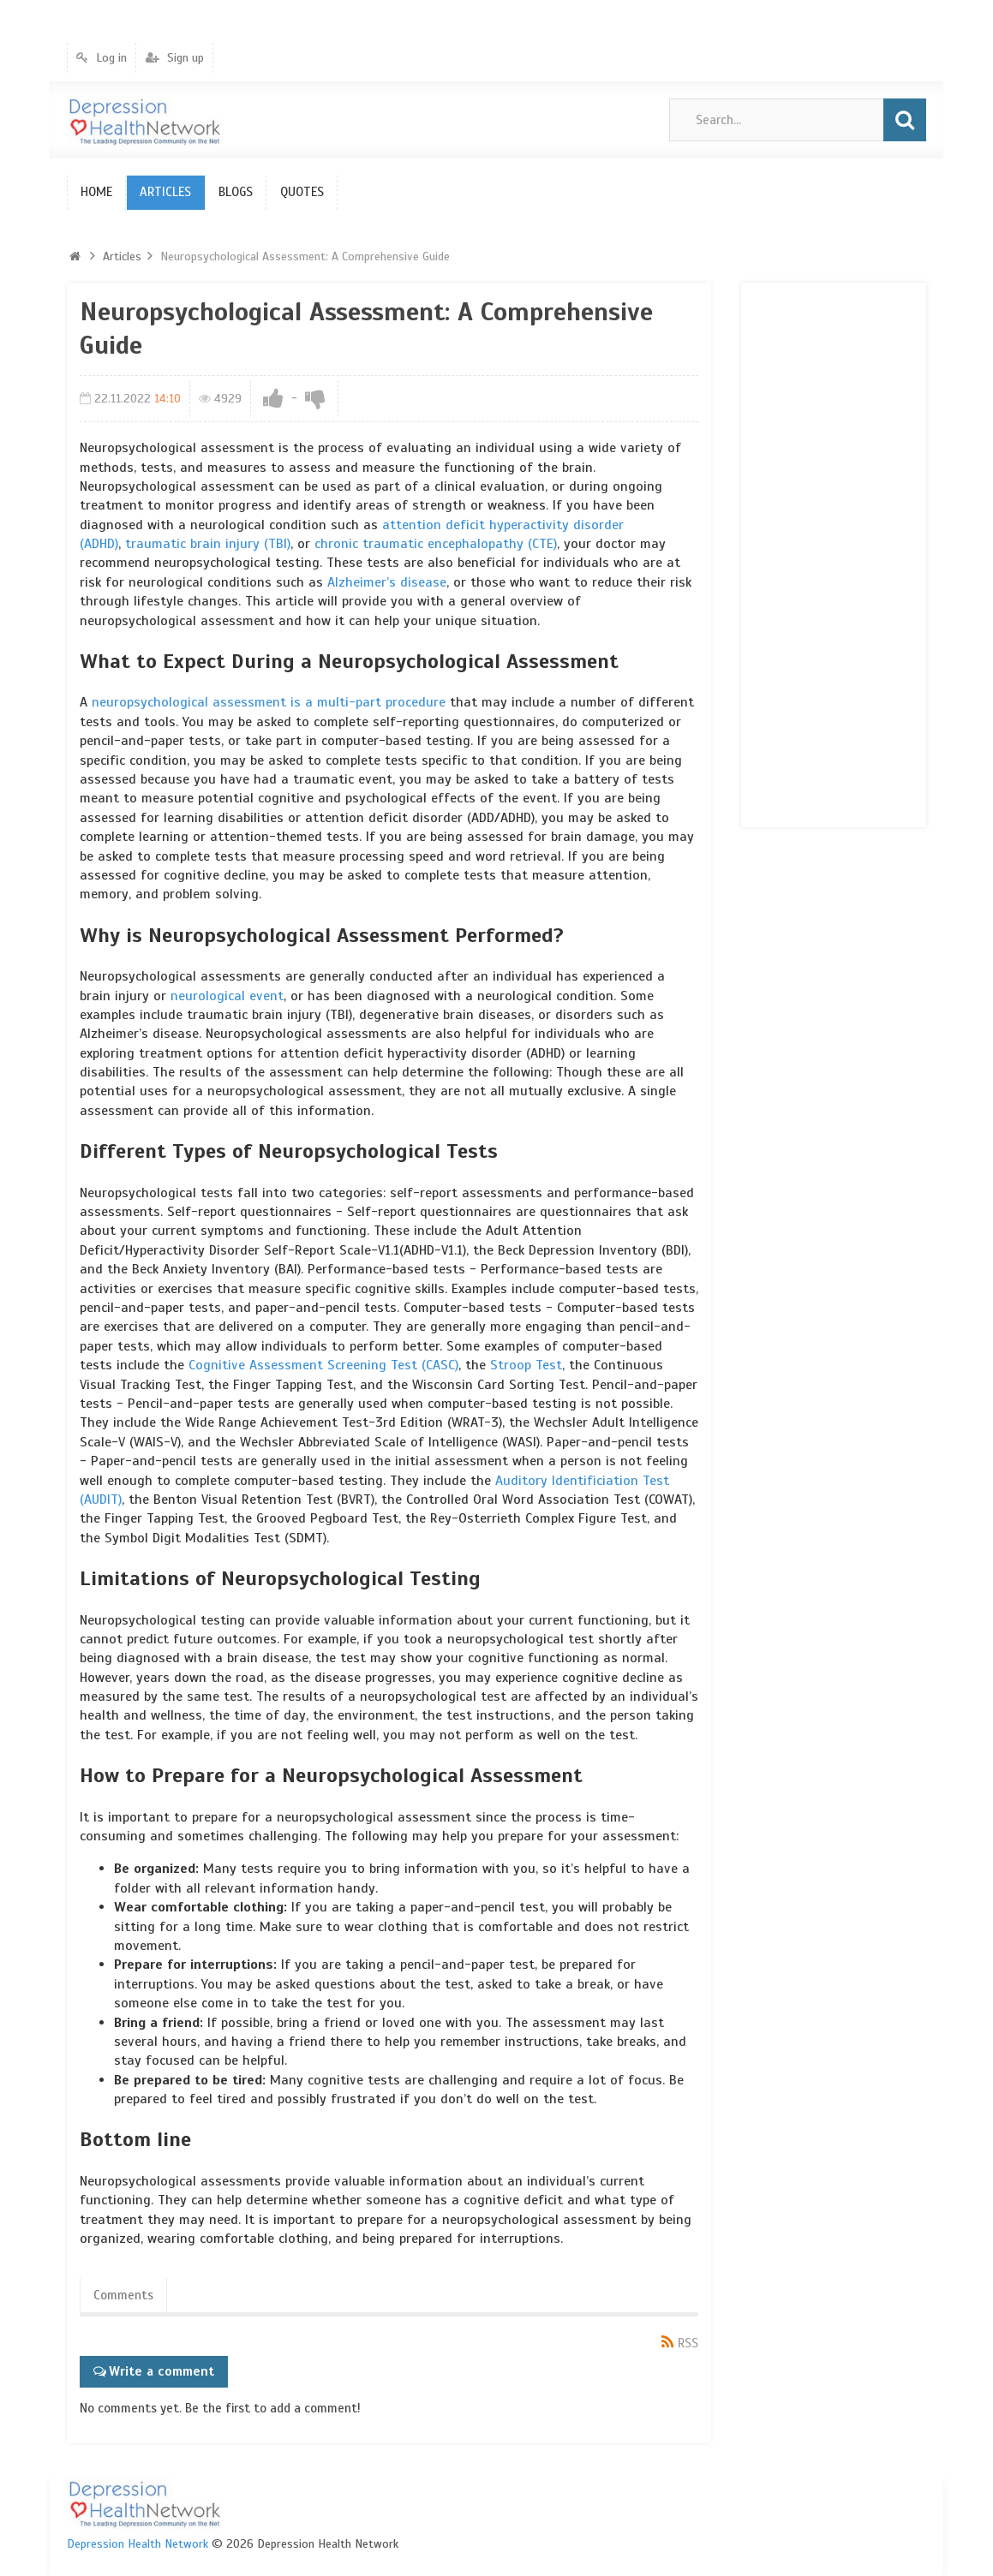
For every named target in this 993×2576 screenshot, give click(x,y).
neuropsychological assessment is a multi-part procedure (269, 702)
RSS (688, 2343)
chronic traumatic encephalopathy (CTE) (435, 543)
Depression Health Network (137, 2544)
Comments (123, 2295)
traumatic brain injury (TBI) (207, 543)
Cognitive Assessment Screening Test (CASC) (323, 1365)
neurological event (227, 996)
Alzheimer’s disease (386, 582)
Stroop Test (526, 1365)
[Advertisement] (822, 552)
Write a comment (161, 2371)
